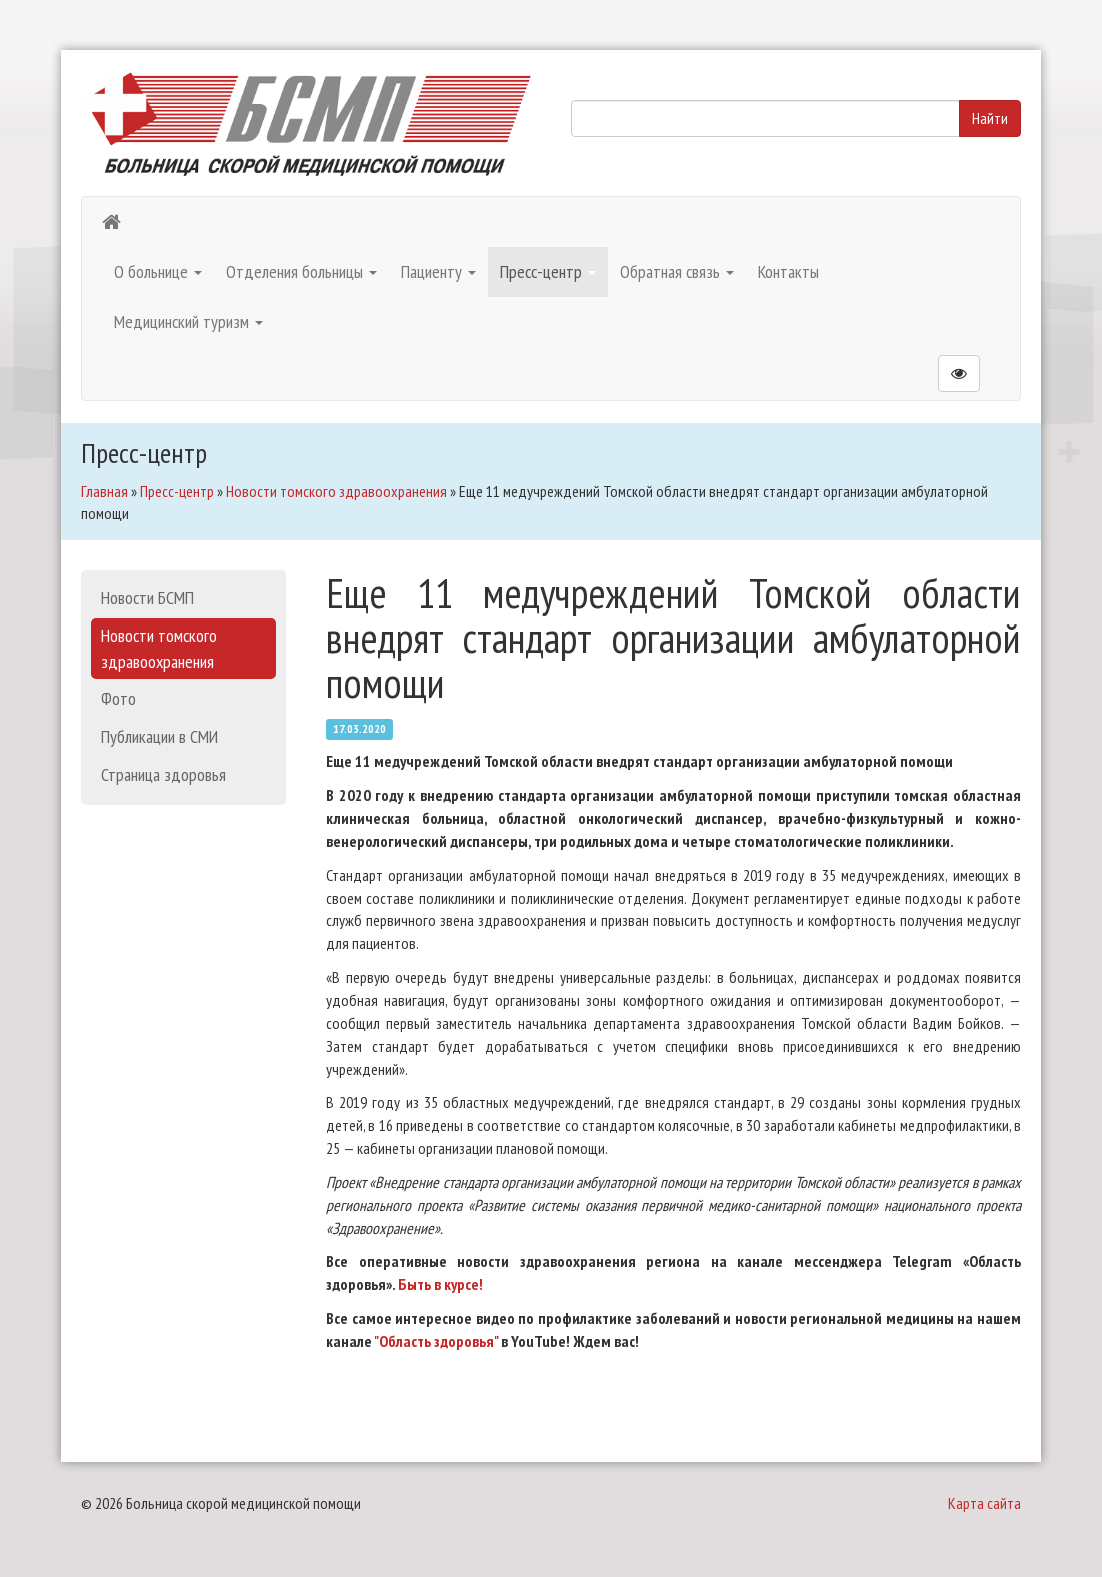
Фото (118, 698)
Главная (104, 491)
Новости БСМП (147, 597)
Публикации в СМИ (159, 736)
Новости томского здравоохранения (336, 491)
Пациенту (438, 271)
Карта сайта (984, 1503)
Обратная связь (677, 271)
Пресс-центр (548, 271)
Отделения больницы (301, 271)
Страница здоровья (163, 774)
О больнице (158, 271)
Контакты (788, 271)
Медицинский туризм (188, 321)
